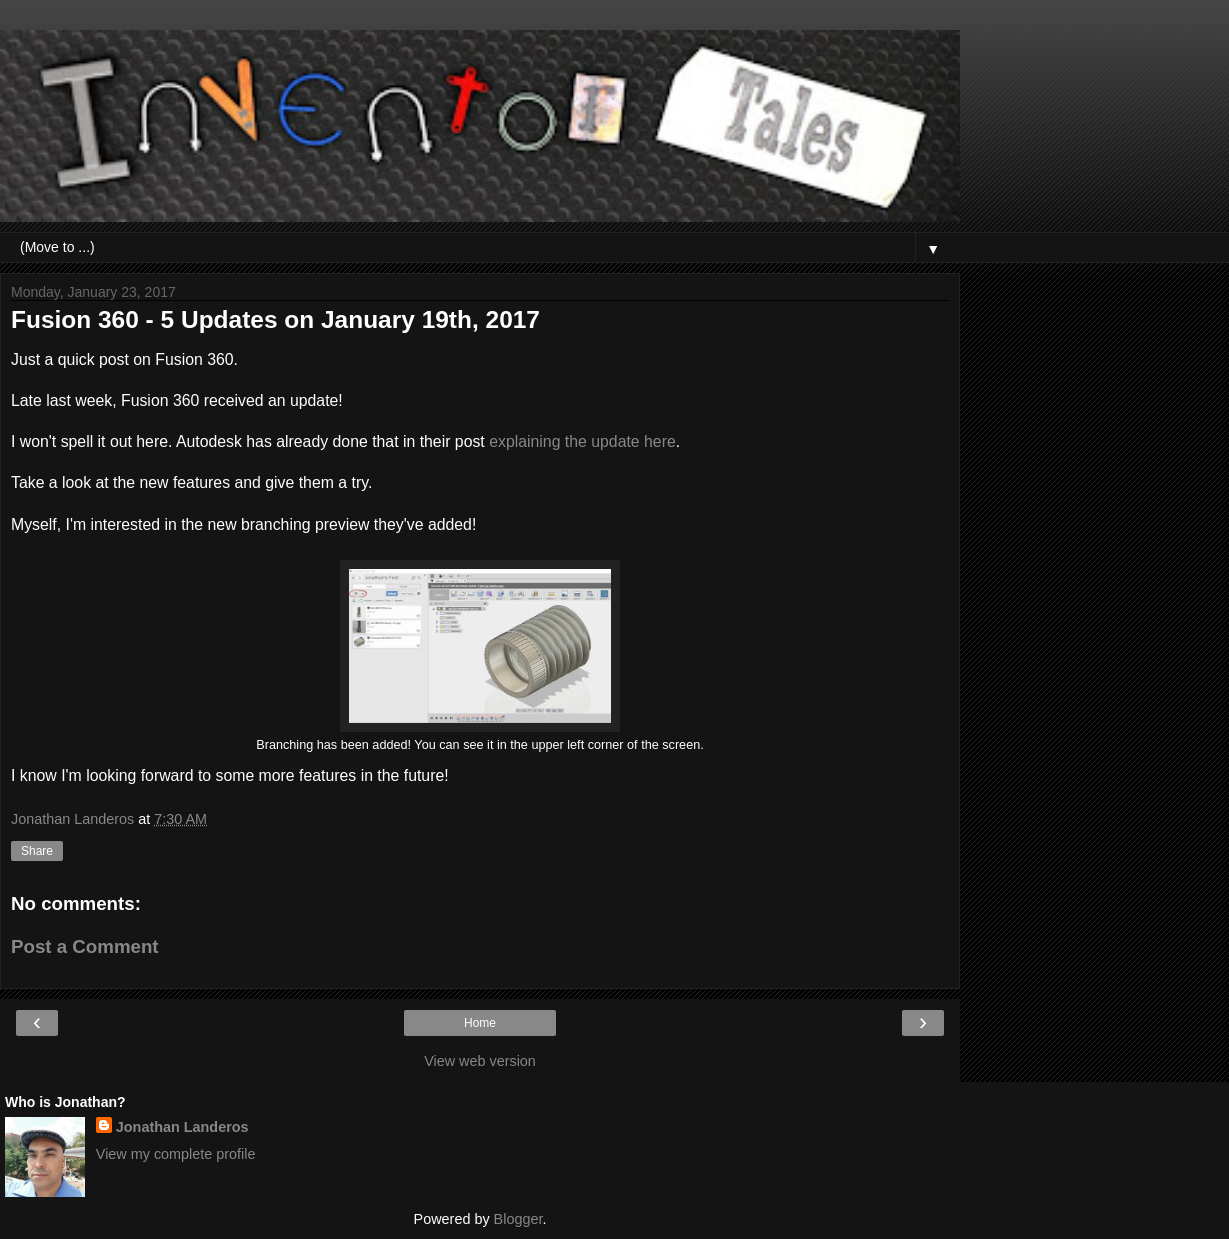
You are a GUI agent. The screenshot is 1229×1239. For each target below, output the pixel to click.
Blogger (518, 1219)
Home (480, 1023)
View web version (480, 1061)
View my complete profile (176, 1154)
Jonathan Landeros (182, 1127)
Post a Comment (85, 946)
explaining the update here (582, 441)
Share (37, 851)
